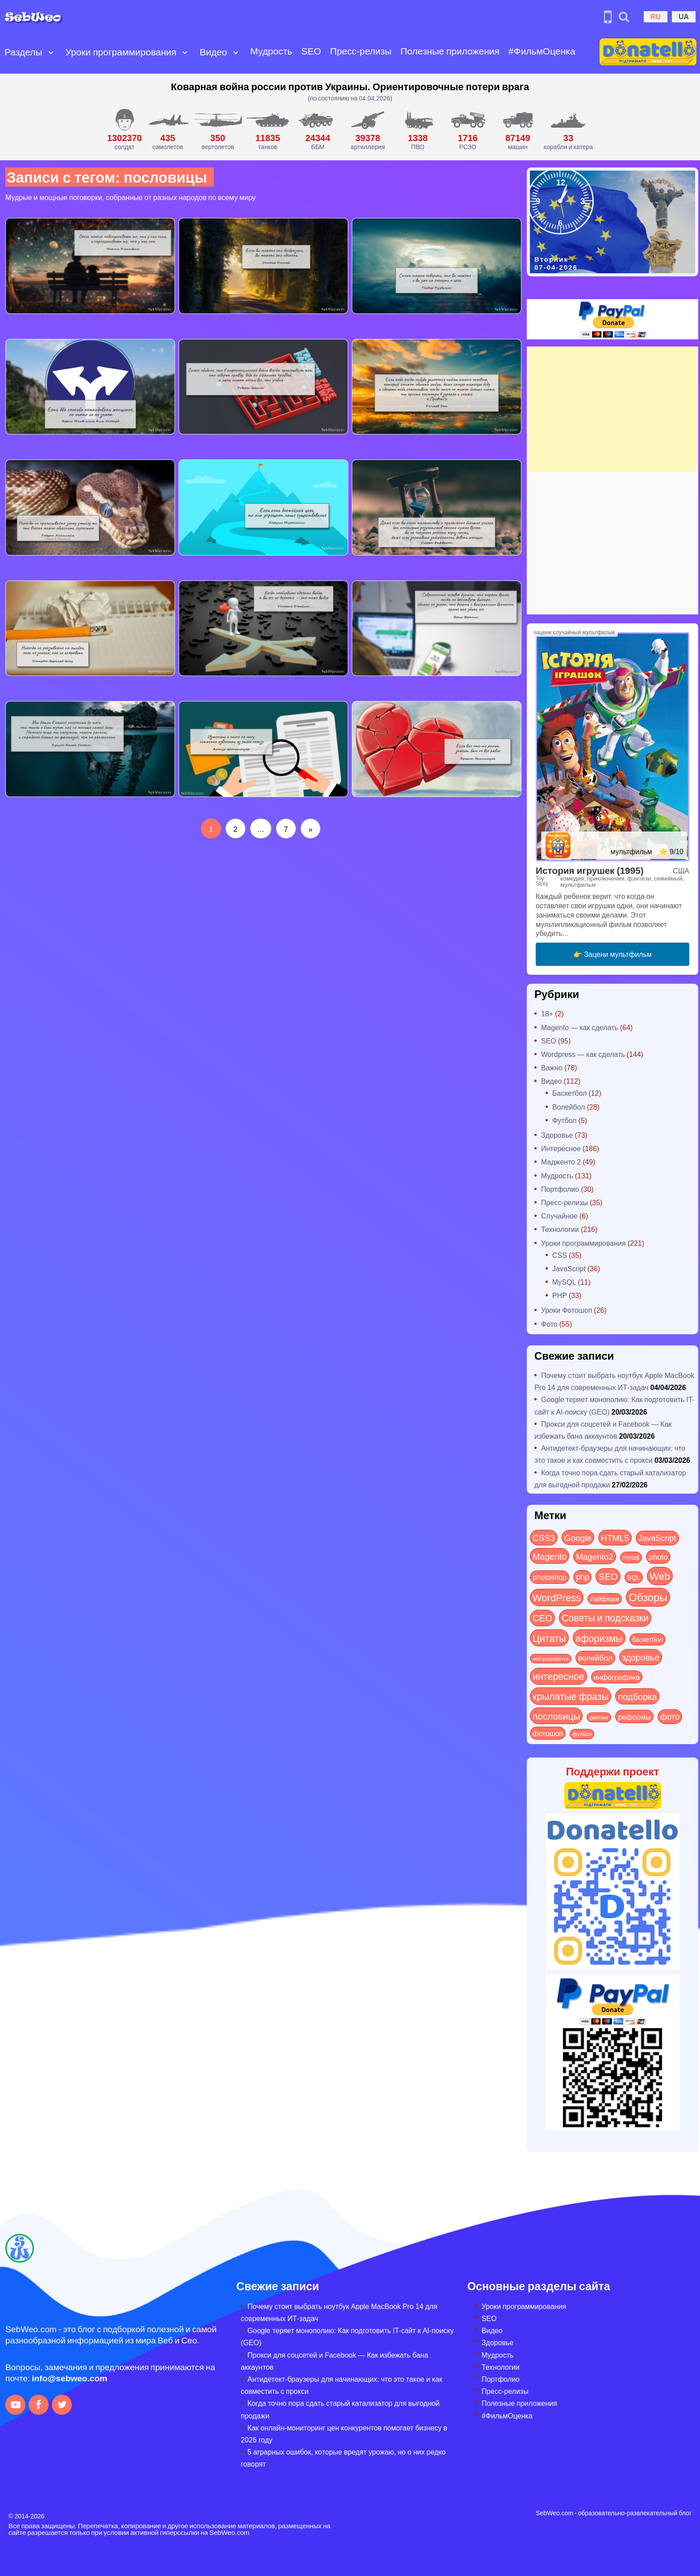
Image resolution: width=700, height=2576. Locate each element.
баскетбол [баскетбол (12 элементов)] (647, 1639)
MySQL (564, 1281)
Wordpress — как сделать (583, 1054)
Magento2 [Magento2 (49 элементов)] (594, 1556)
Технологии (560, 1229)
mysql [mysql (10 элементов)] (631, 1557)
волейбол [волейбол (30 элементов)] (595, 1657)
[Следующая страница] (310, 828)
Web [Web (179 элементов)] (660, 1576)
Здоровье (557, 1135)
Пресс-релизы (361, 51)
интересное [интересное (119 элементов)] (558, 1676)
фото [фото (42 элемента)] (669, 1716)
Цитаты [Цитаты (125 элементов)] (549, 1638)
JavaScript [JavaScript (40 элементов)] (657, 1538)
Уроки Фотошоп (566, 1310)
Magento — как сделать (579, 1027)
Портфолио (560, 1189)
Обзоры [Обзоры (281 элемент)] (648, 1597)
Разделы (23, 52)
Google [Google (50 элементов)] (578, 1537)
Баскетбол (569, 1093)
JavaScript (569, 1268)
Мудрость (271, 51)
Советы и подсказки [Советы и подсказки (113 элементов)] (605, 1618)
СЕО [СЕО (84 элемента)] (542, 1617)
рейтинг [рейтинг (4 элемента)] (598, 1717)
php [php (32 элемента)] (582, 1577)
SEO (311, 51)
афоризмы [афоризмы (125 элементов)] (599, 1638)
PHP (559, 1295)
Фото (549, 1323)
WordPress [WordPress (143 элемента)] (557, 1597)
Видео (213, 52)
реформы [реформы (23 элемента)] (634, 1716)
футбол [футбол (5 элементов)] (582, 1733)
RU (655, 16)
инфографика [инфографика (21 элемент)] (617, 1677)
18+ (547, 1013)
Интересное (561, 1148)
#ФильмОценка (541, 51)
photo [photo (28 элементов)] (658, 1556)
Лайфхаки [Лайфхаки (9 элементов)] (604, 1599)
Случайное (559, 1215)
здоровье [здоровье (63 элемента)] (640, 1656)
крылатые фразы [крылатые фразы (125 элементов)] (570, 1696)
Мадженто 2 (561, 1161)
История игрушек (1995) (590, 870)
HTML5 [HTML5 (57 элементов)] (615, 1537)
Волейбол (568, 1106)
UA (684, 16)
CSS (559, 1255)
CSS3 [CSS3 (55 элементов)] (544, 1537)
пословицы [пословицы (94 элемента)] (556, 1716)
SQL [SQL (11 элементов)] (633, 1577)
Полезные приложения (450, 51)
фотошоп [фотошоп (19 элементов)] (548, 1733)
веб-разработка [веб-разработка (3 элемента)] (551, 1658)
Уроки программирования (121, 52)
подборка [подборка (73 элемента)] (637, 1696)
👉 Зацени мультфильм (612, 954)
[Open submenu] (51, 52)
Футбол (564, 1120)
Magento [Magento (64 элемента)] (550, 1555)
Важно (551, 1067)
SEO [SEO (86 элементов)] (607, 1576)
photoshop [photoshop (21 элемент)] (550, 1577)
